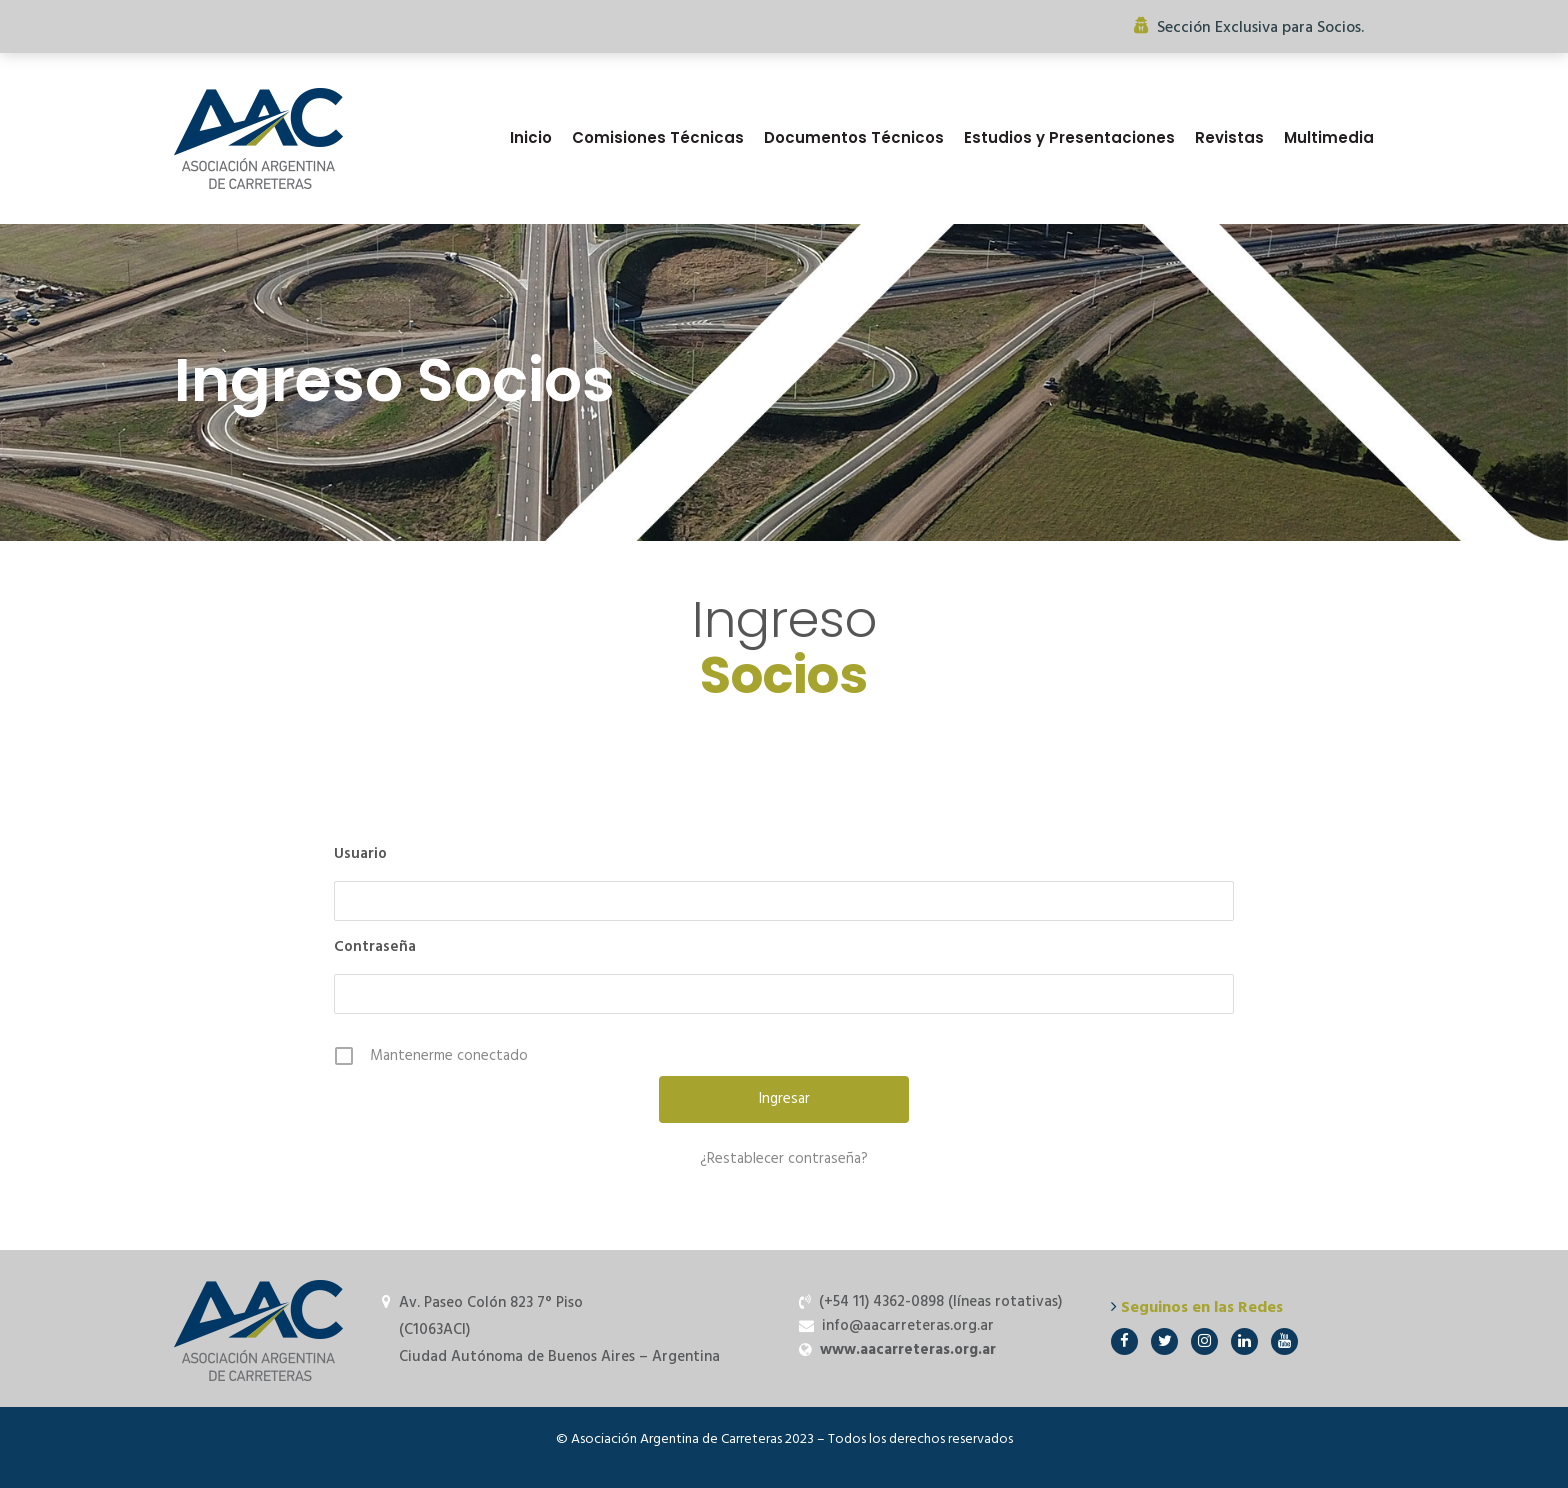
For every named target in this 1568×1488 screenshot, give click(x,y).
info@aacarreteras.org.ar (908, 1326)
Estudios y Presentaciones (1069, 137)
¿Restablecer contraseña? (784, 1159)
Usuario (360, 854)
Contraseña (375, 947)
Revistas (1229, 137)
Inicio (531, 137)
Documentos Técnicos (854, 137)
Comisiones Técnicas (658, 137)
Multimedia (1329, 137)
